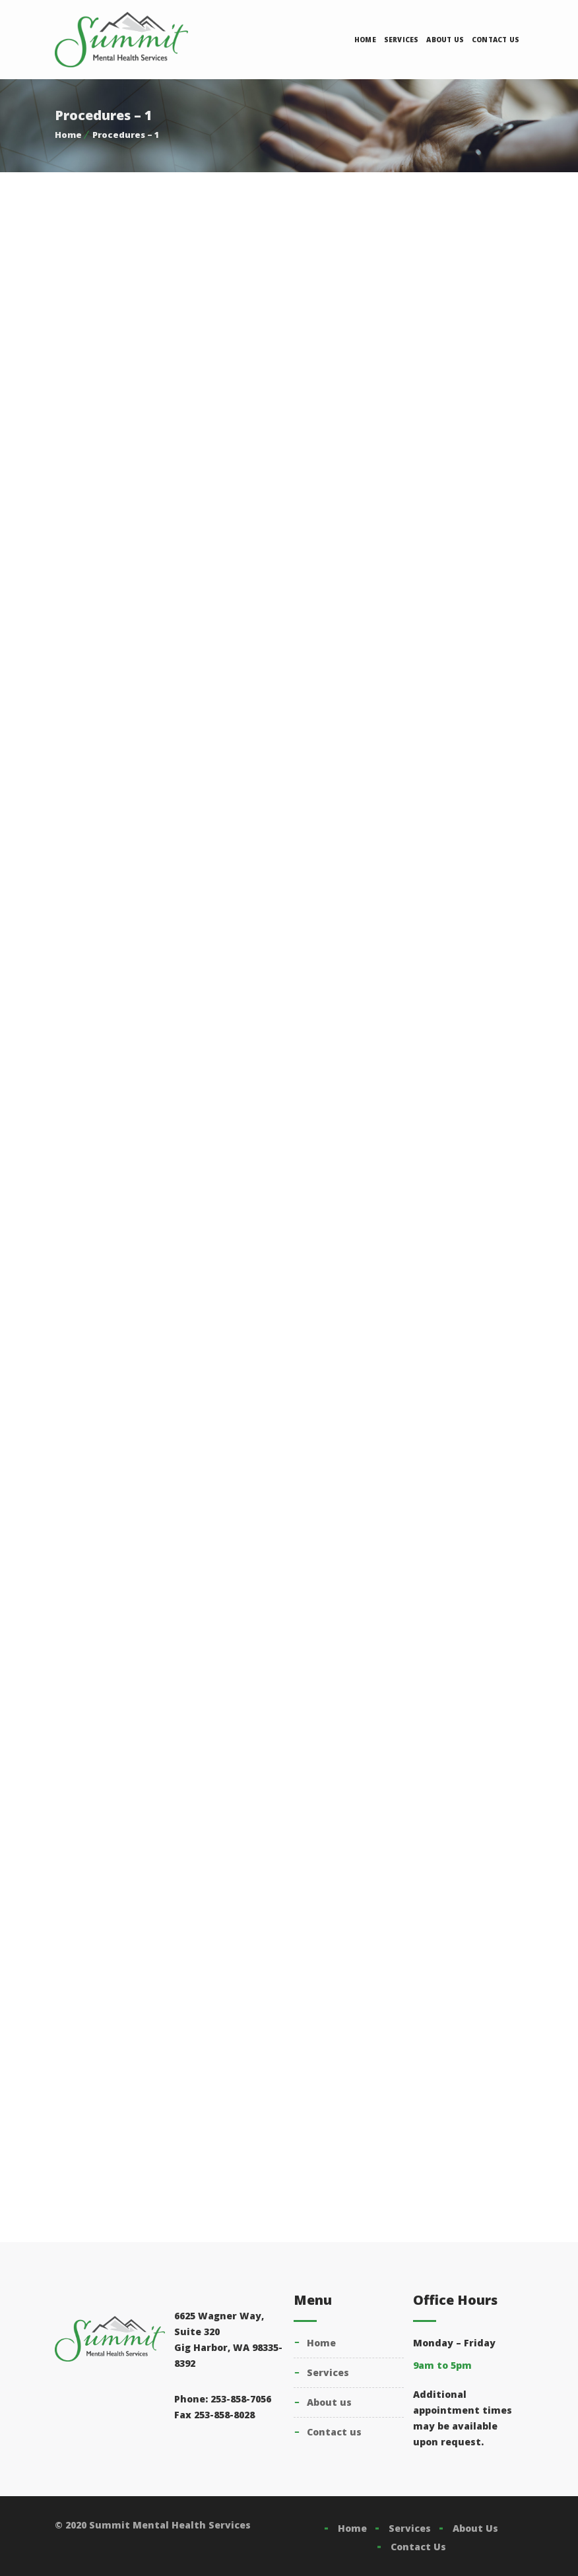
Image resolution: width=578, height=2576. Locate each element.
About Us (445, 39)
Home (365, 39)
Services (401, 39)
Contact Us (495, 39)
